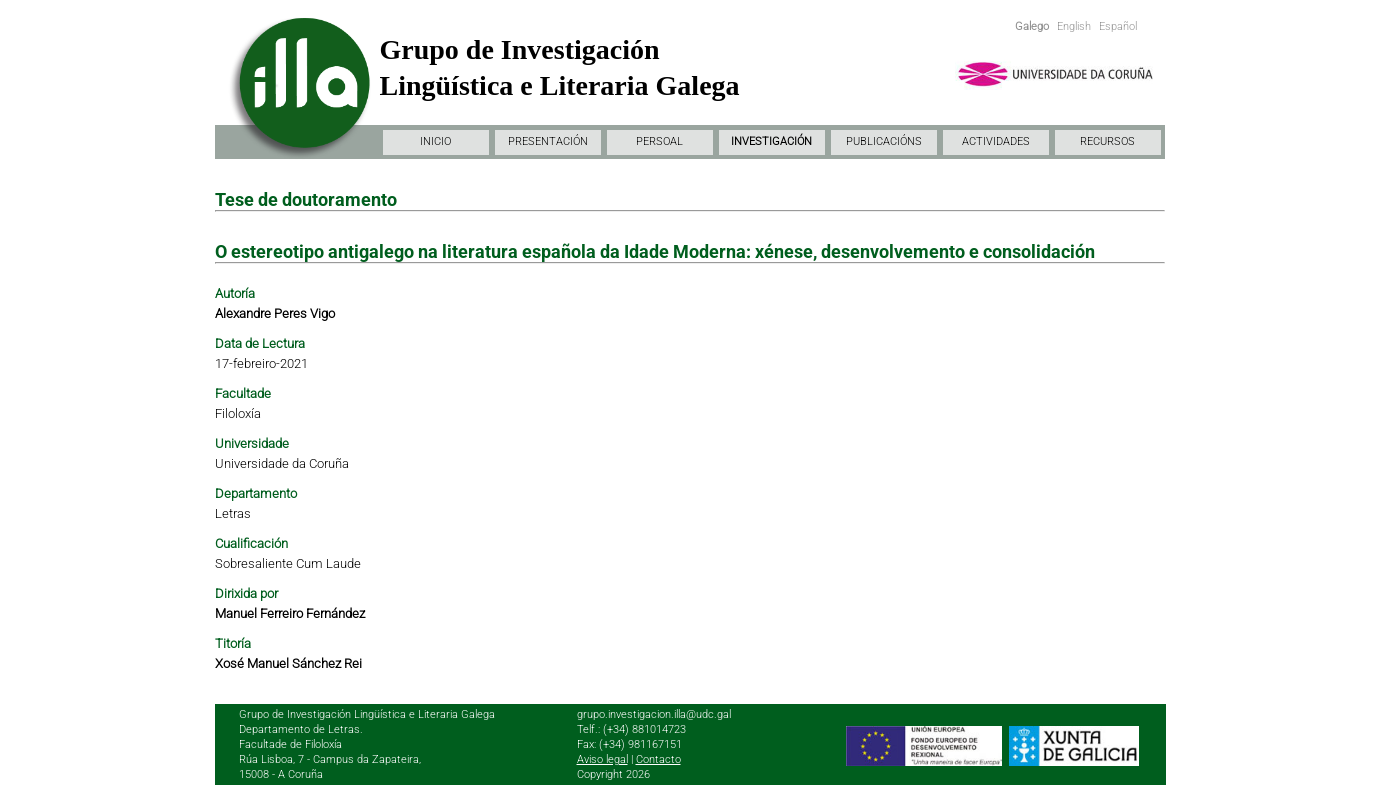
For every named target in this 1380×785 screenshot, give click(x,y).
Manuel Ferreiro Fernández (290, 613)
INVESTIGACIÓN (771, 141)
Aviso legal (602, 759)
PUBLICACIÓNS (884, 141)
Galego (1032, 26)
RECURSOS (1107, 141)
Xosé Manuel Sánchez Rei (288, 663)
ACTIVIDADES (996, 141)
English (1074, 26)
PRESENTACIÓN (548, 141)
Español (1118, 26)
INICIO (435, 141)
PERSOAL (659, 141)
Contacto (658, 759)
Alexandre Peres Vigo (275, 313)
